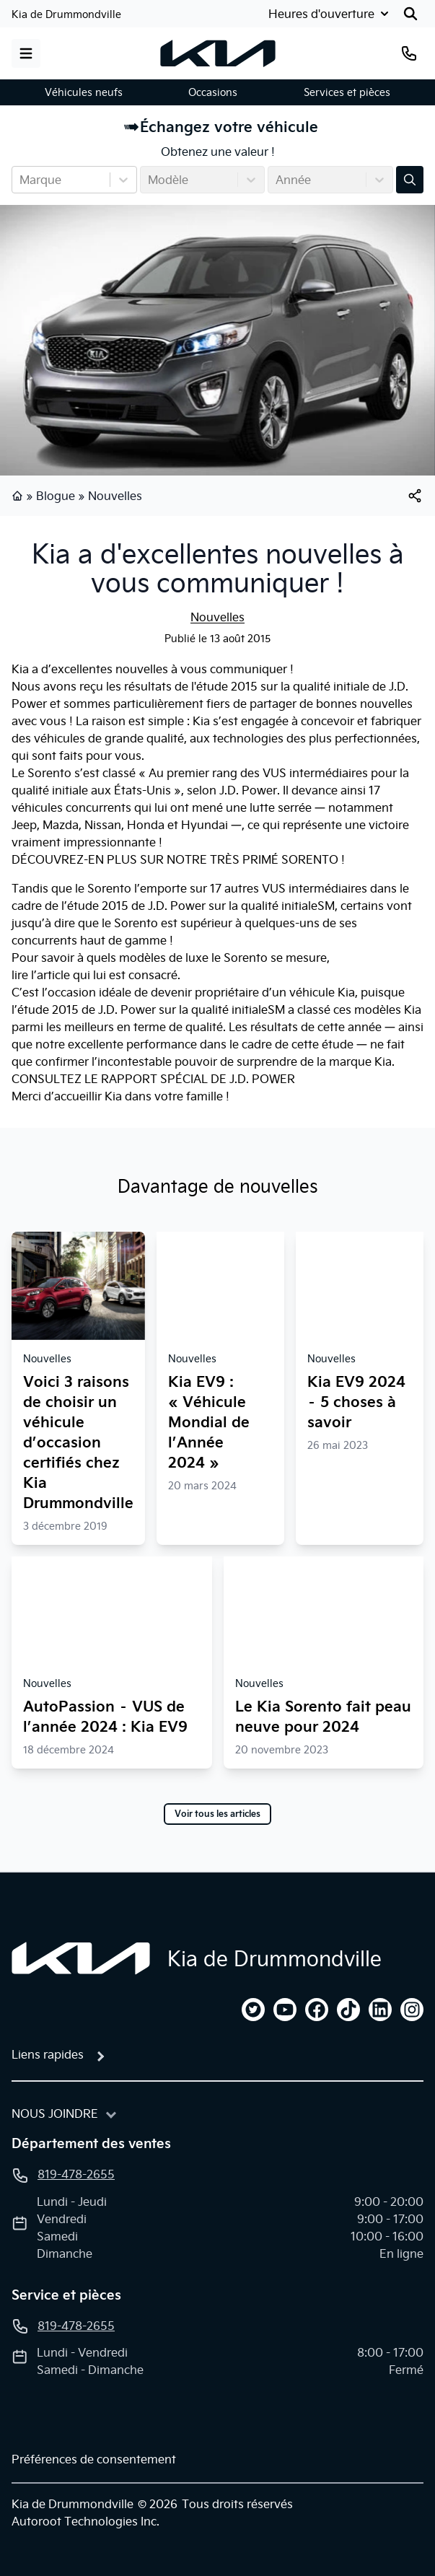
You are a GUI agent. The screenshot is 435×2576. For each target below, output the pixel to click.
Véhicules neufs (84, 92)
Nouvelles (115, 496)
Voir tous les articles (217, 1814)
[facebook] (316, 2009)
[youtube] (284, 2009)
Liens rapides (48, 2054)
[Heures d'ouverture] (330, 13)
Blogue (55, 496)
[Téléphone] (409, 53)
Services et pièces (347, 92)
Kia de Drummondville (66, 14)
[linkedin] (380, 2009)
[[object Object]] (414, 495)
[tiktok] (348, 2009)
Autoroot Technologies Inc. (85, 2521)
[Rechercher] (410, 14)
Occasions (212, 92)
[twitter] (253, 2009)
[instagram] (411, 2009)
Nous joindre (55, 2113)
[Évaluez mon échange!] (409, 179)
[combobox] (20, 179)
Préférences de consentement (94, 2459)
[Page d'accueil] (81, 1958)
